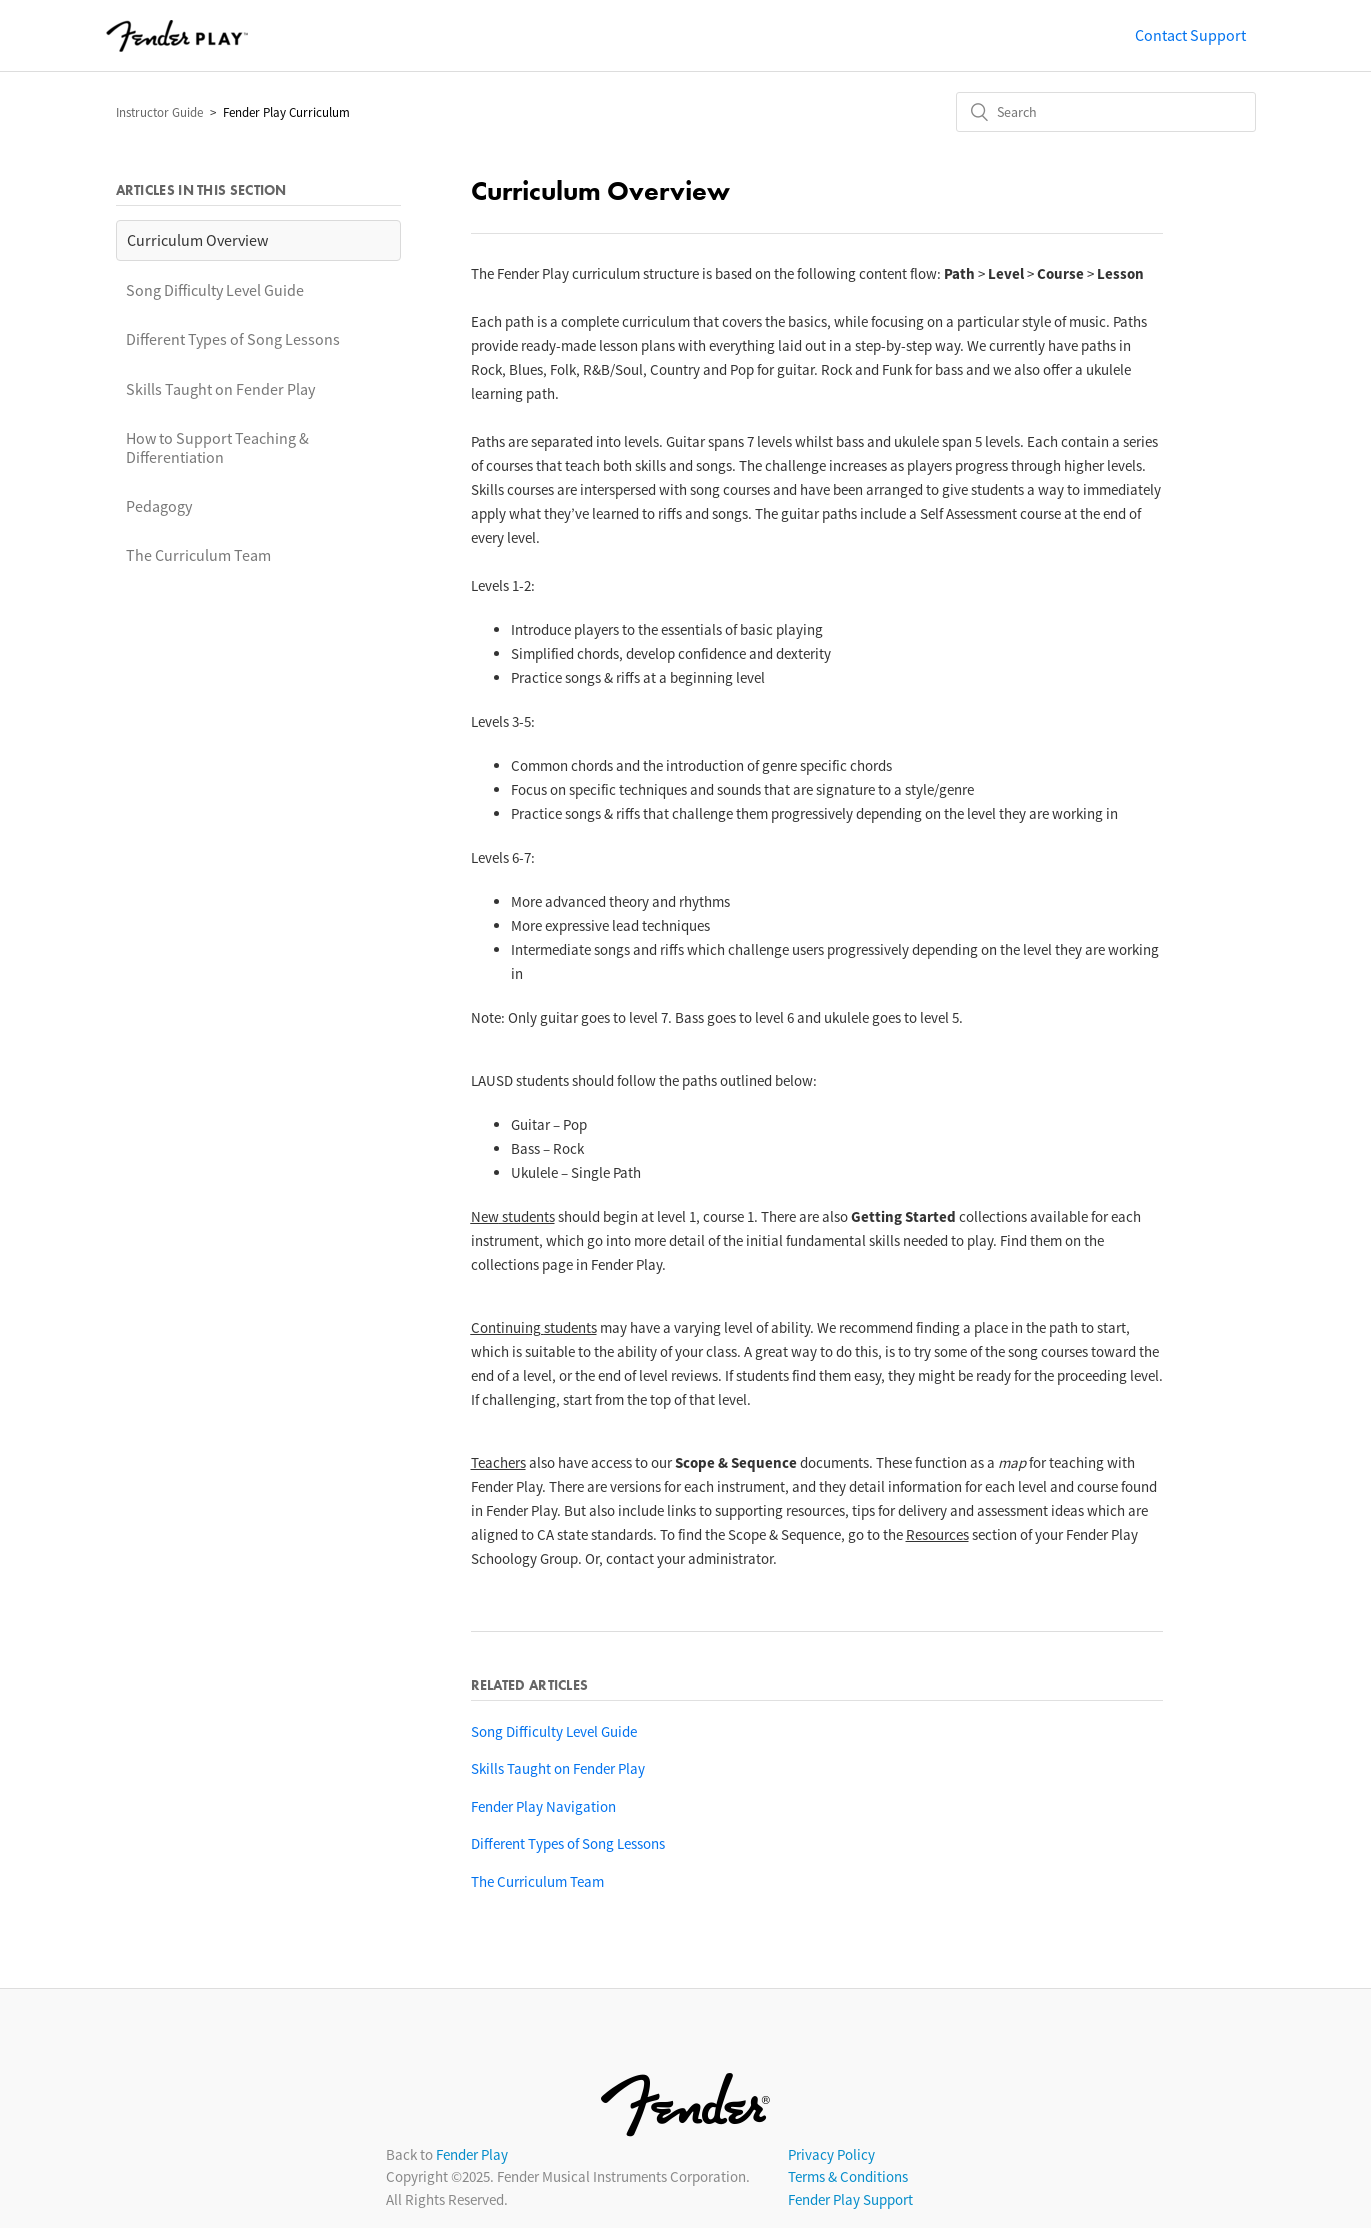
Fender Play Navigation (543, 1806)
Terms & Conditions (848, 2176)
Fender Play (472, 2154)
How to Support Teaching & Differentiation (217, 447)
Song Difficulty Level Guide (215, 290)
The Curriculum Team (198, 555)
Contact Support (1190, 35)
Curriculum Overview (197, 240)
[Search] (1106, 112)
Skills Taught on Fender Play (220, 389)
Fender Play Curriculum (286, 112)
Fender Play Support (850, 2199)
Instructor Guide (159, 112)
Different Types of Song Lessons (233, 339)
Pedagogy (159, 506)
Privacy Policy (831, 2154)
